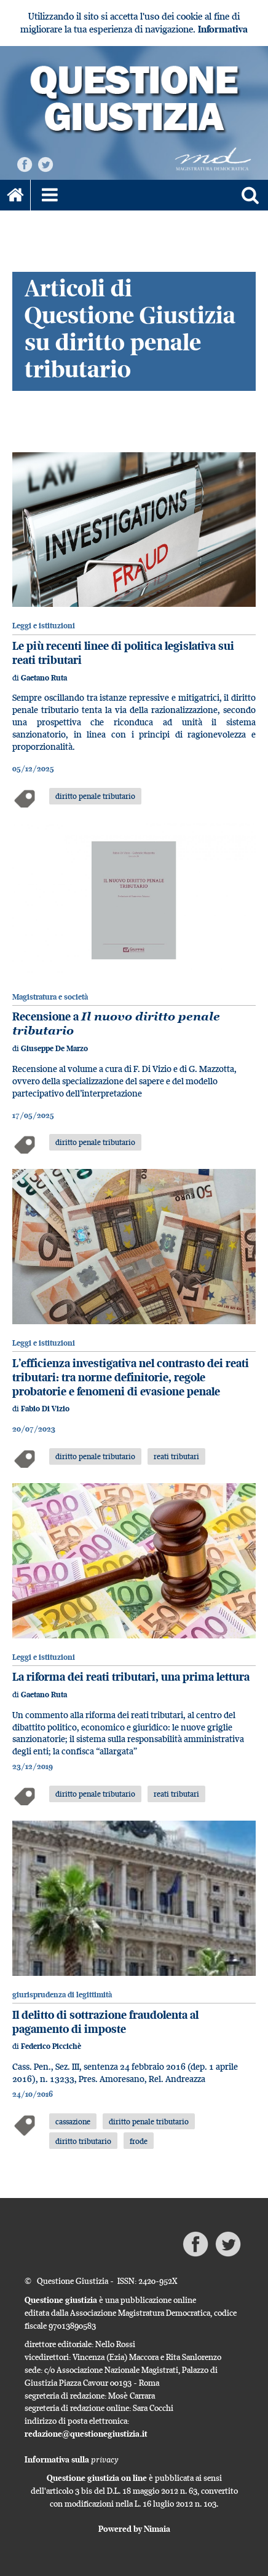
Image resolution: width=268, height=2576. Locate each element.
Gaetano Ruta (44, 677)
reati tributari (176, 1456)
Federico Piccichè (51, 2046)
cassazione (72, 2121)
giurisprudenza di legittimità (62, 1994)
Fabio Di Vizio (45, 1408)
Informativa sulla (72, 2459)
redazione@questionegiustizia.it (86, 2433)
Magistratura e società (50, 996)
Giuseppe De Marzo (54, 1048)
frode (139, 2141)
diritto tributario (83, 2141)
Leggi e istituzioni (43, 625)
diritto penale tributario (95, 796)
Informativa (223, 29)
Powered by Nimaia (134, 2528)
